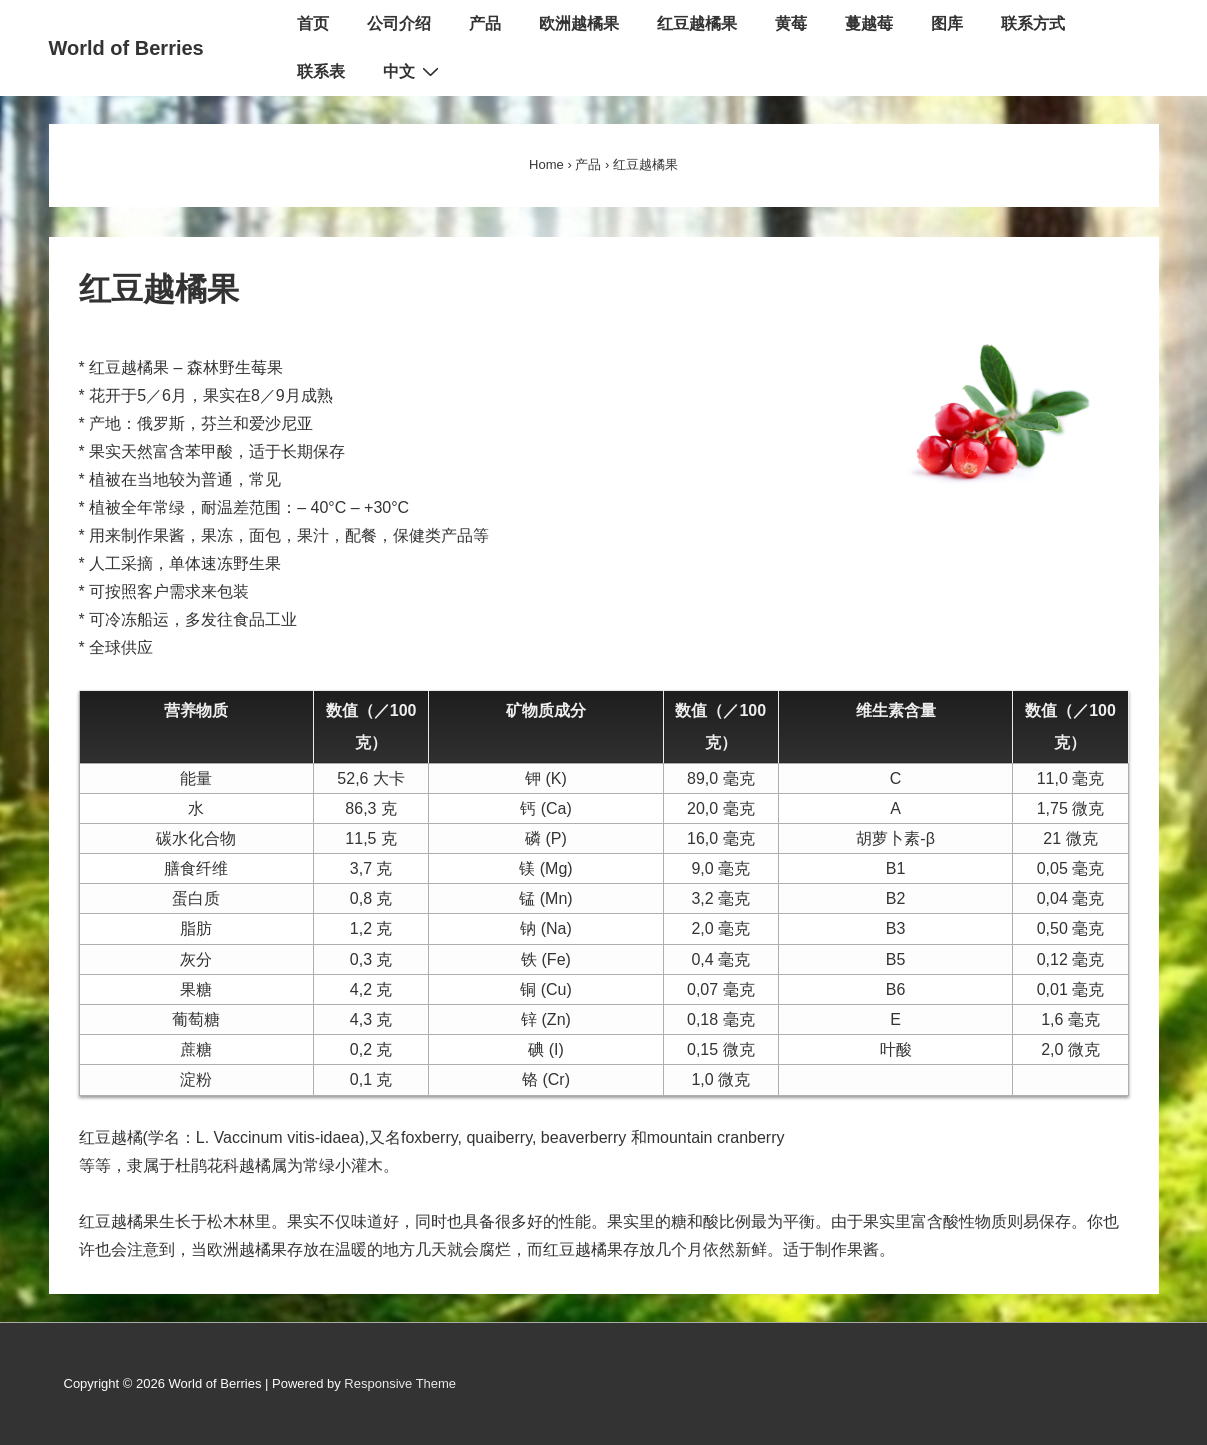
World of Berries (126, 48)
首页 (313, 23)
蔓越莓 (869, 23)
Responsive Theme (400, 1383)
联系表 (321, 71)
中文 (413, 71)
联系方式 (1033, 23)
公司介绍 (399, 23)
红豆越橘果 (697, 23)
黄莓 (791, 23)
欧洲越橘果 (579, 23)
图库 (947, 23)
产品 (485, 23)
